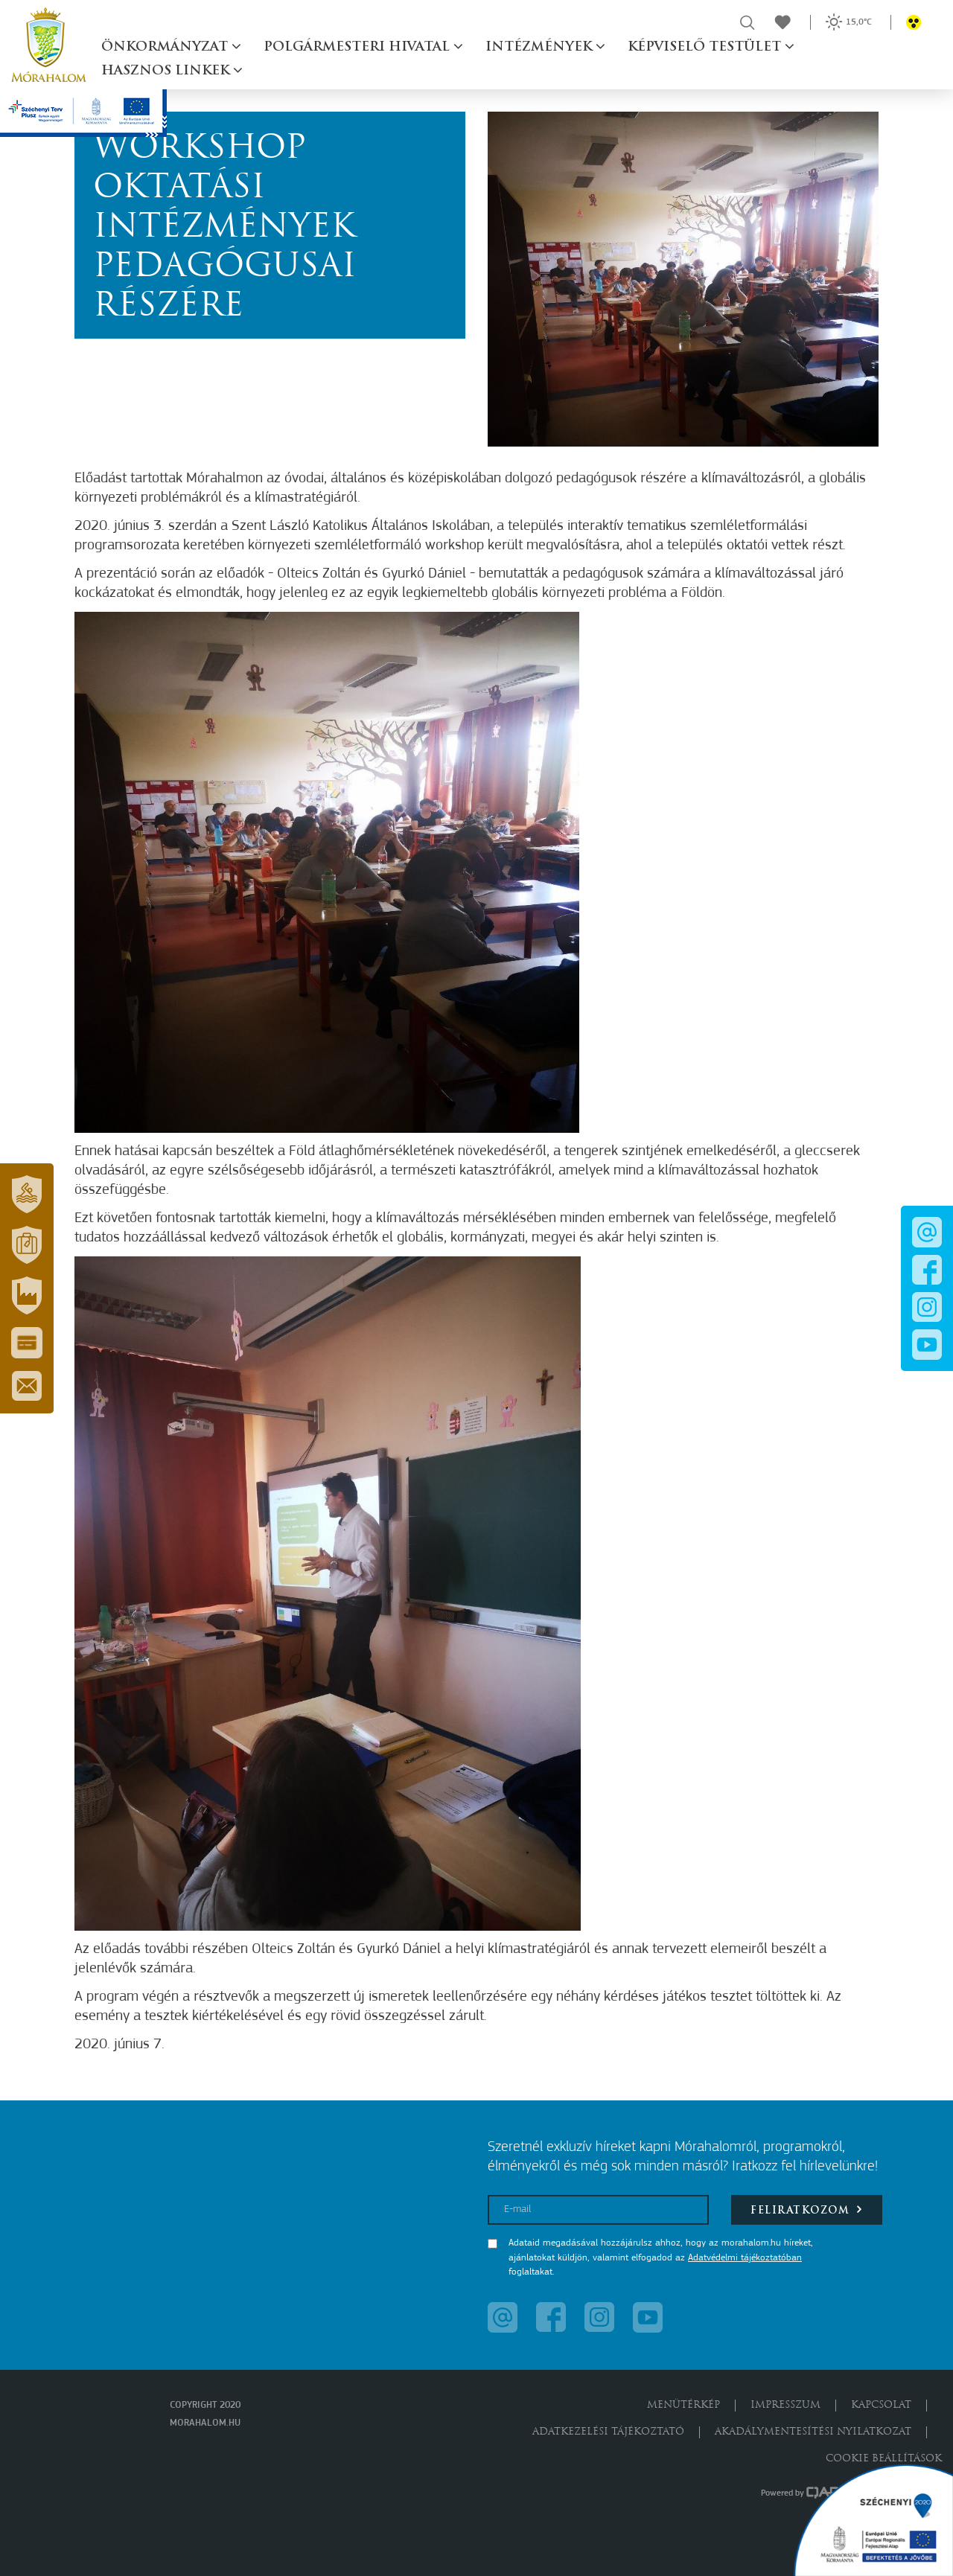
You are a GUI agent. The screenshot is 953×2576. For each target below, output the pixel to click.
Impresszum (785, 2405)
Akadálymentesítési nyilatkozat (813, 2432)
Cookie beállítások (884, 2459)
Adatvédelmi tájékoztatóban (745, 2258)
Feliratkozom (806, 2209)
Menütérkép (683, 2405)
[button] (26, 1194)
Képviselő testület (706, 47)
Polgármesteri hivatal (358, 47)
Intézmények (540, 47)
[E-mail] (598, 2210)
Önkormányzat (166, 47)
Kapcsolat (881, 2405)
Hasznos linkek (167, 71)
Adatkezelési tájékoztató (608, 2432)
